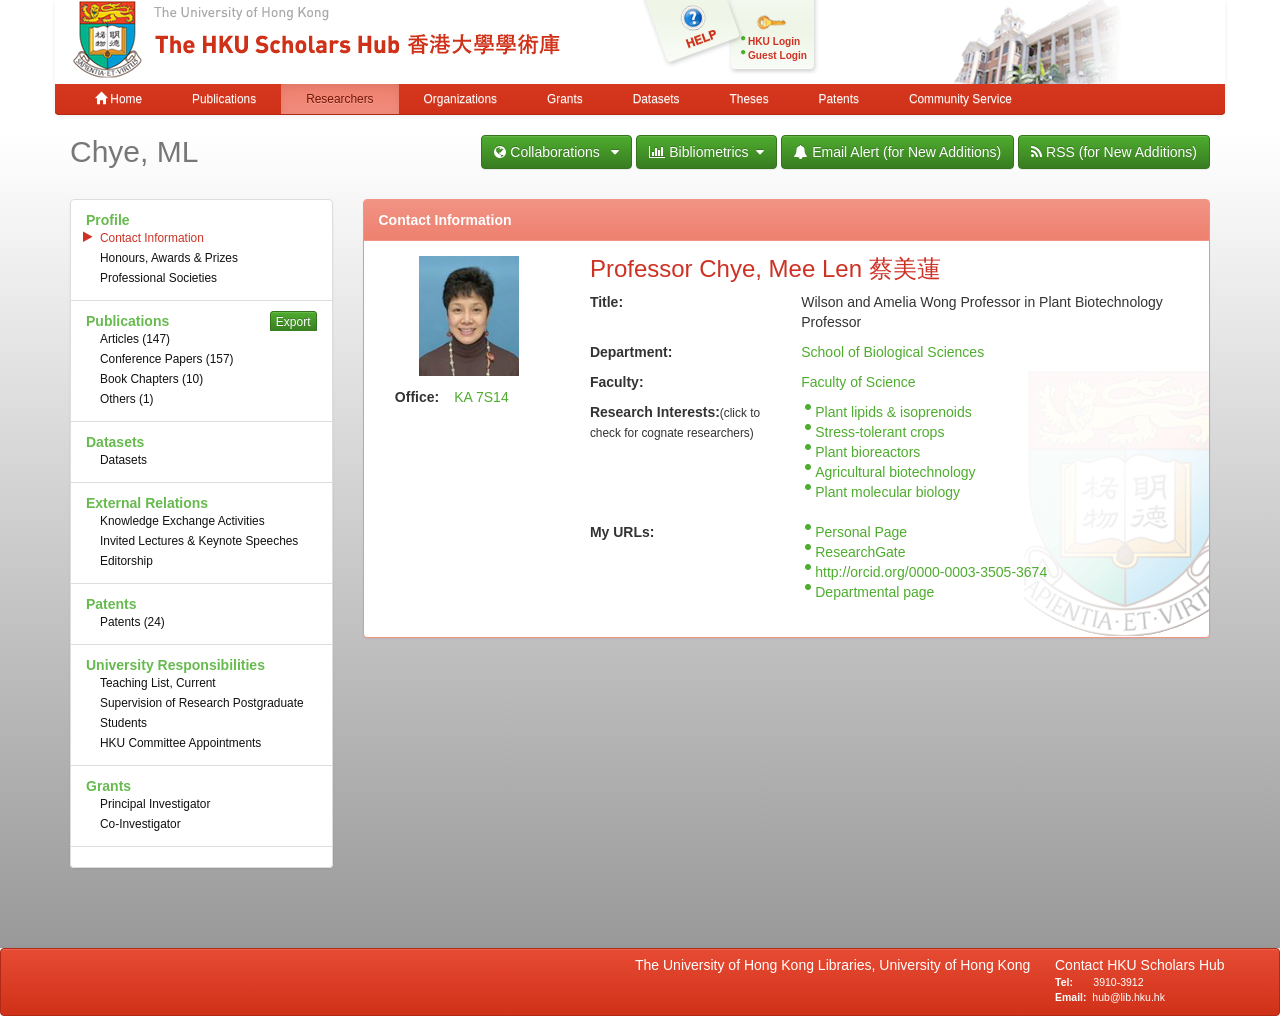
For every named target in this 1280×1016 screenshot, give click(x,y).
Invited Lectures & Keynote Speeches (199, 541)
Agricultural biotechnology (895, 472)
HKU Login (774, 41)
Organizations (460, 99)
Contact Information (152, 238)
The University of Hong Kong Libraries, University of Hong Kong (836, 965)
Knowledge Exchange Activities (182, 521)
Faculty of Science (858, 382)
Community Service (960, 99)
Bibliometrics (706, 152)
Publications (224, 99)
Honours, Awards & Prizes (169, 258)
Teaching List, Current (158, 683)
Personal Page (861, 532)
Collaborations (556, 152)
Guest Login (777, 55)
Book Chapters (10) (151, 379)
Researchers (339, 99)
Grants (565, 99)
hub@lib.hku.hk (1128, 997)
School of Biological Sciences (892, 352)
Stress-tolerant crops (879, 432)
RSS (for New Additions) (1114, 152)
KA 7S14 (481, 397)
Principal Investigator (155, 804)
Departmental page (874, 592)
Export (293, 322)
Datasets (656, 99)
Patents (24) (132, 622)
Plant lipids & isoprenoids (893, 412)
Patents (839, 99)
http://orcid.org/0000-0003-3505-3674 (931, 572)
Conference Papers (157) (167, 359)
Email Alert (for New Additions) (897, 152)
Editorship (126, 561)
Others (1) (127, 399)
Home (118, 99)
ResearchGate (860, 552)
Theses (749, 99)
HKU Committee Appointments (180, 743)
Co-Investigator (140, 824)
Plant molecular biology (887, 492)
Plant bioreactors (867, 452)
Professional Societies (158, 278)
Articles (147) (135, 339)
